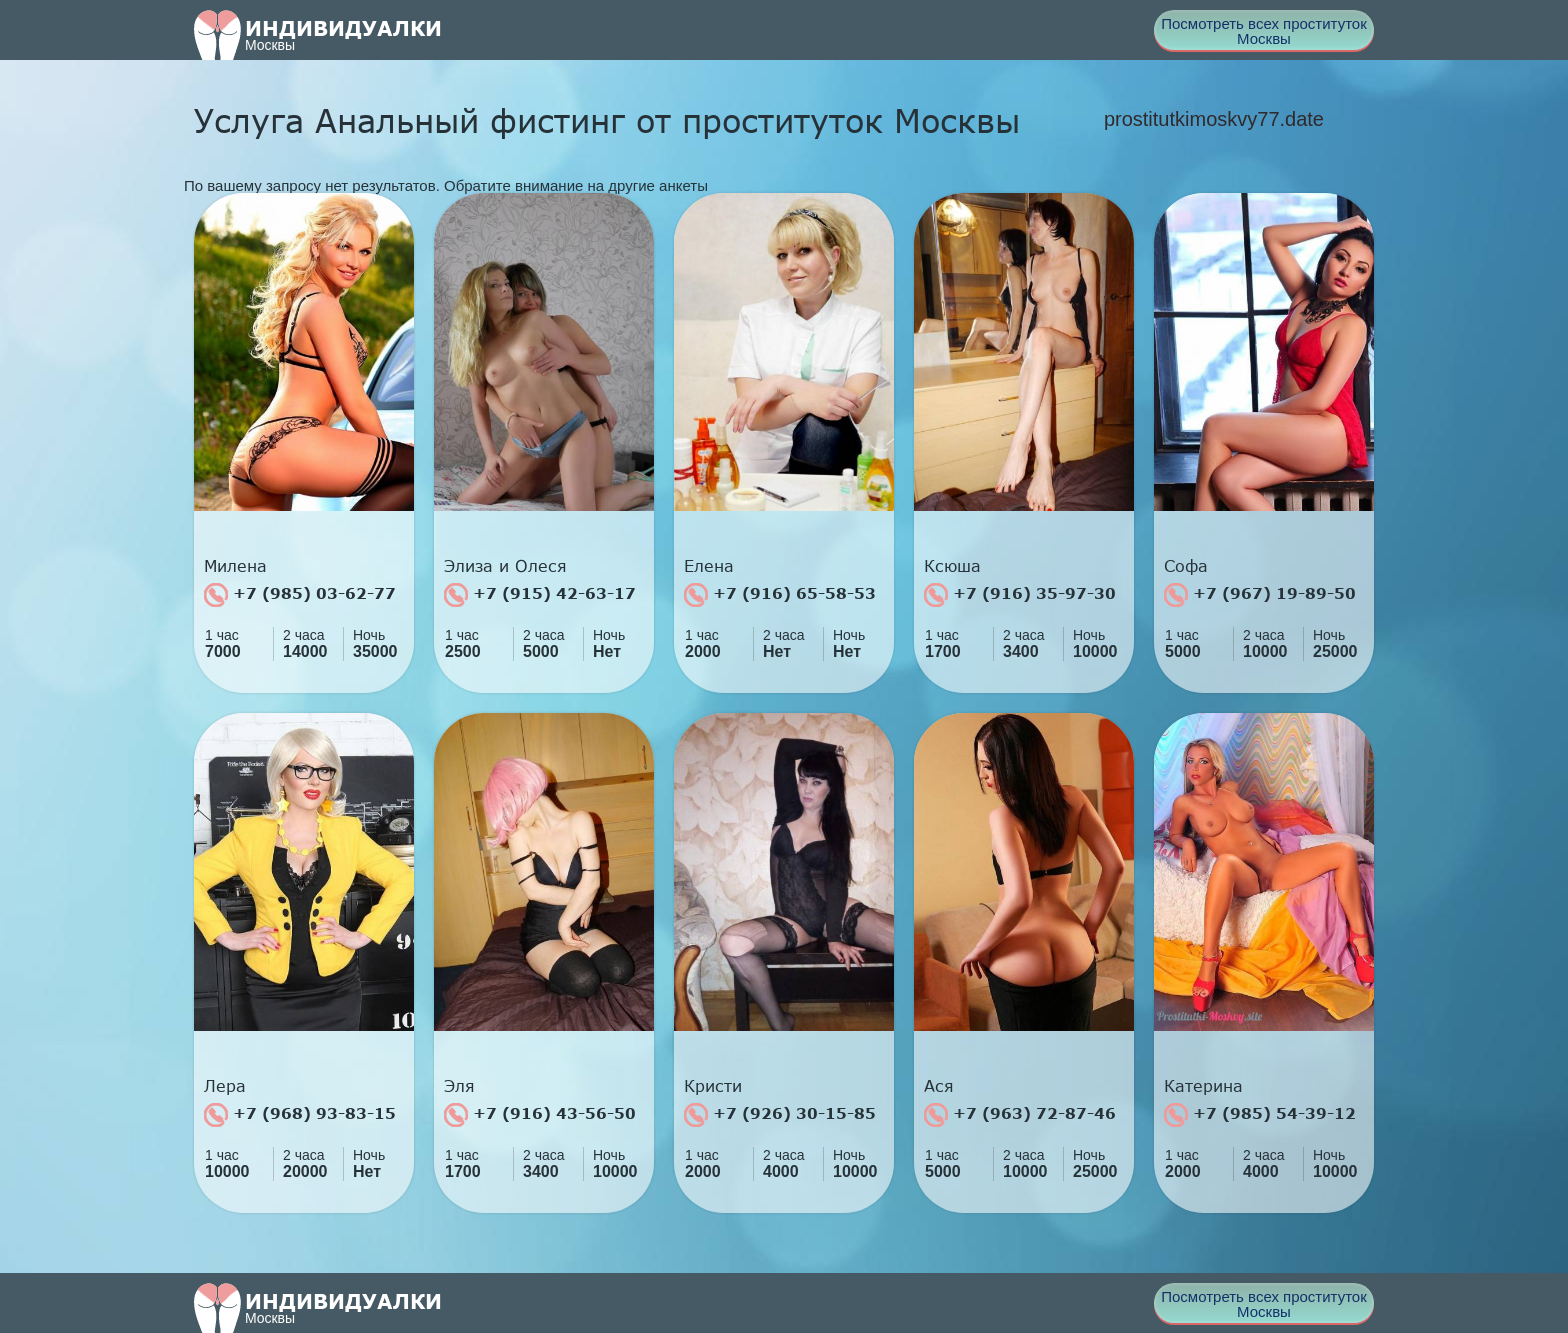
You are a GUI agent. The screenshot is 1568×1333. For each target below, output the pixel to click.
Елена (709, 566)
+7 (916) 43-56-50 (540, 1115)
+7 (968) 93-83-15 (300, 1115)
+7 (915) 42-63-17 (540, 595)
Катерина (1203, 1086)
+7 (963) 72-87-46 (1020, 1115)
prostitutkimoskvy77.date (1214, 119)
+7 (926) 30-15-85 (780, 1115)
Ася (939, 1086)
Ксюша (952, 566)
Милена (235, 566)
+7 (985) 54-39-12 (1260, 1115)
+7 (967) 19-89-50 (1260, 595)
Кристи (713, 1086)
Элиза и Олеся (505, 566)
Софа (1186, 566)
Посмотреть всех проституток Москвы (1264, 31)
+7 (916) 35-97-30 (1020, 595)
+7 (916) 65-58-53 (780, 595)
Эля (459, 1086)
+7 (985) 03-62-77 (300, 595)
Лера (225, 1086)
